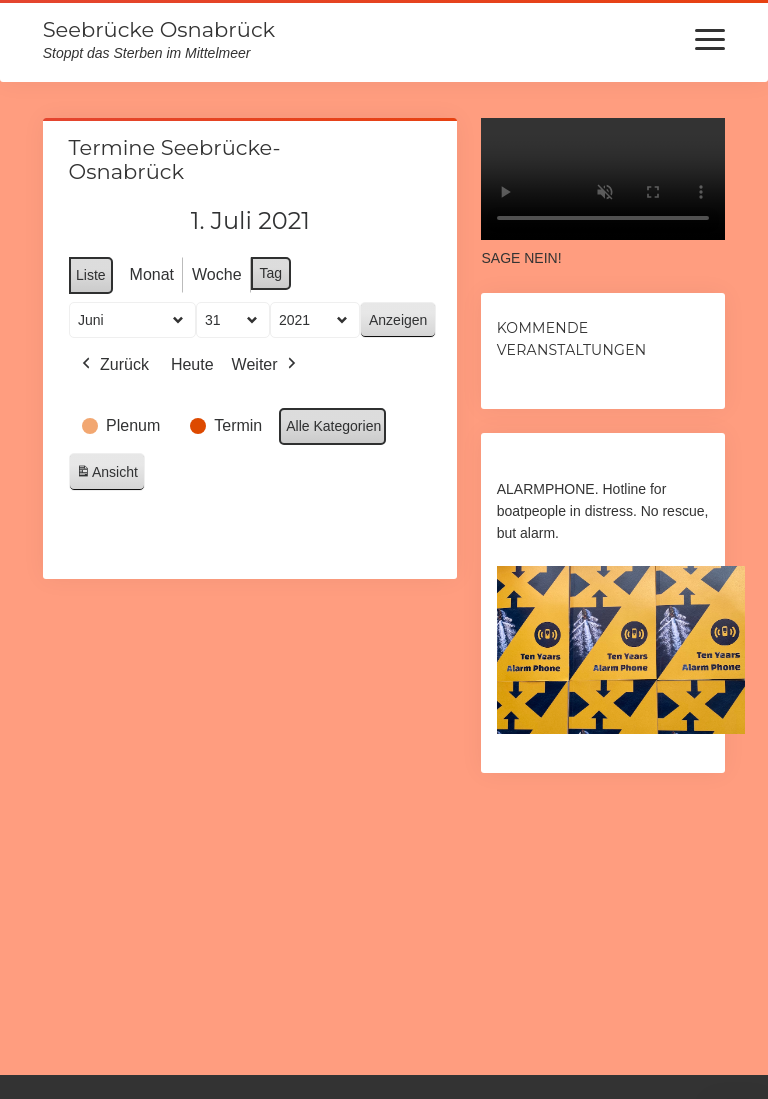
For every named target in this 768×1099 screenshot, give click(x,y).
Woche (217, 274)
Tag (270, 273)
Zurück (113, 365)
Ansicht (110, 475)
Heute (191, 364)
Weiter (265, 365)
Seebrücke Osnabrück (159, 29)
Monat (151, 274)
